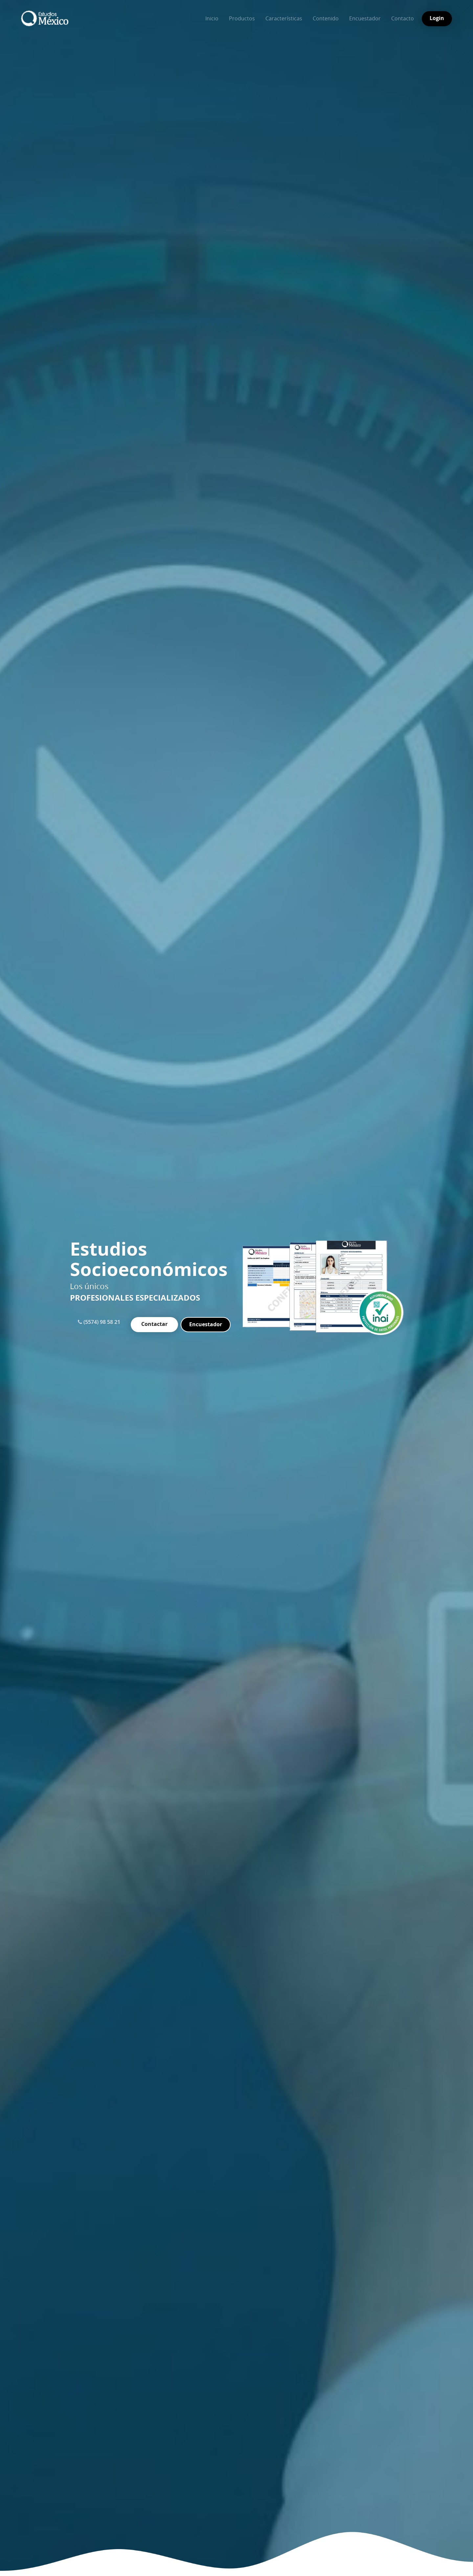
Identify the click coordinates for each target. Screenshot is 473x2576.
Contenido (326, 18)
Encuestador (365, 18)
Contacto (402, 18)
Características (283, 18)
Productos (242, 18)
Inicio (211, 18)
